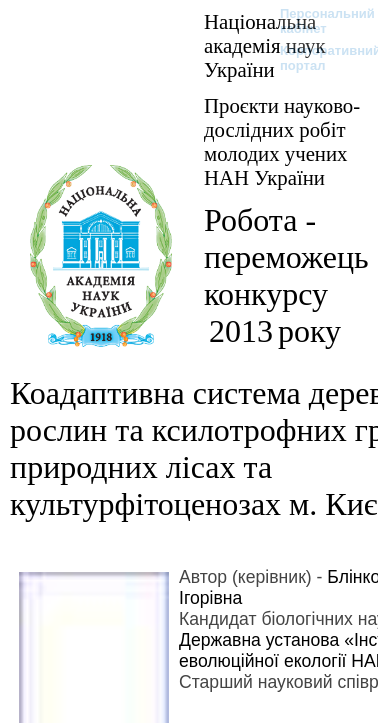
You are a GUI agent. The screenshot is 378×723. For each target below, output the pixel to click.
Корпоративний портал (317, 58)
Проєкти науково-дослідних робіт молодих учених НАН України (282, 141)
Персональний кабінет (317, 21)
